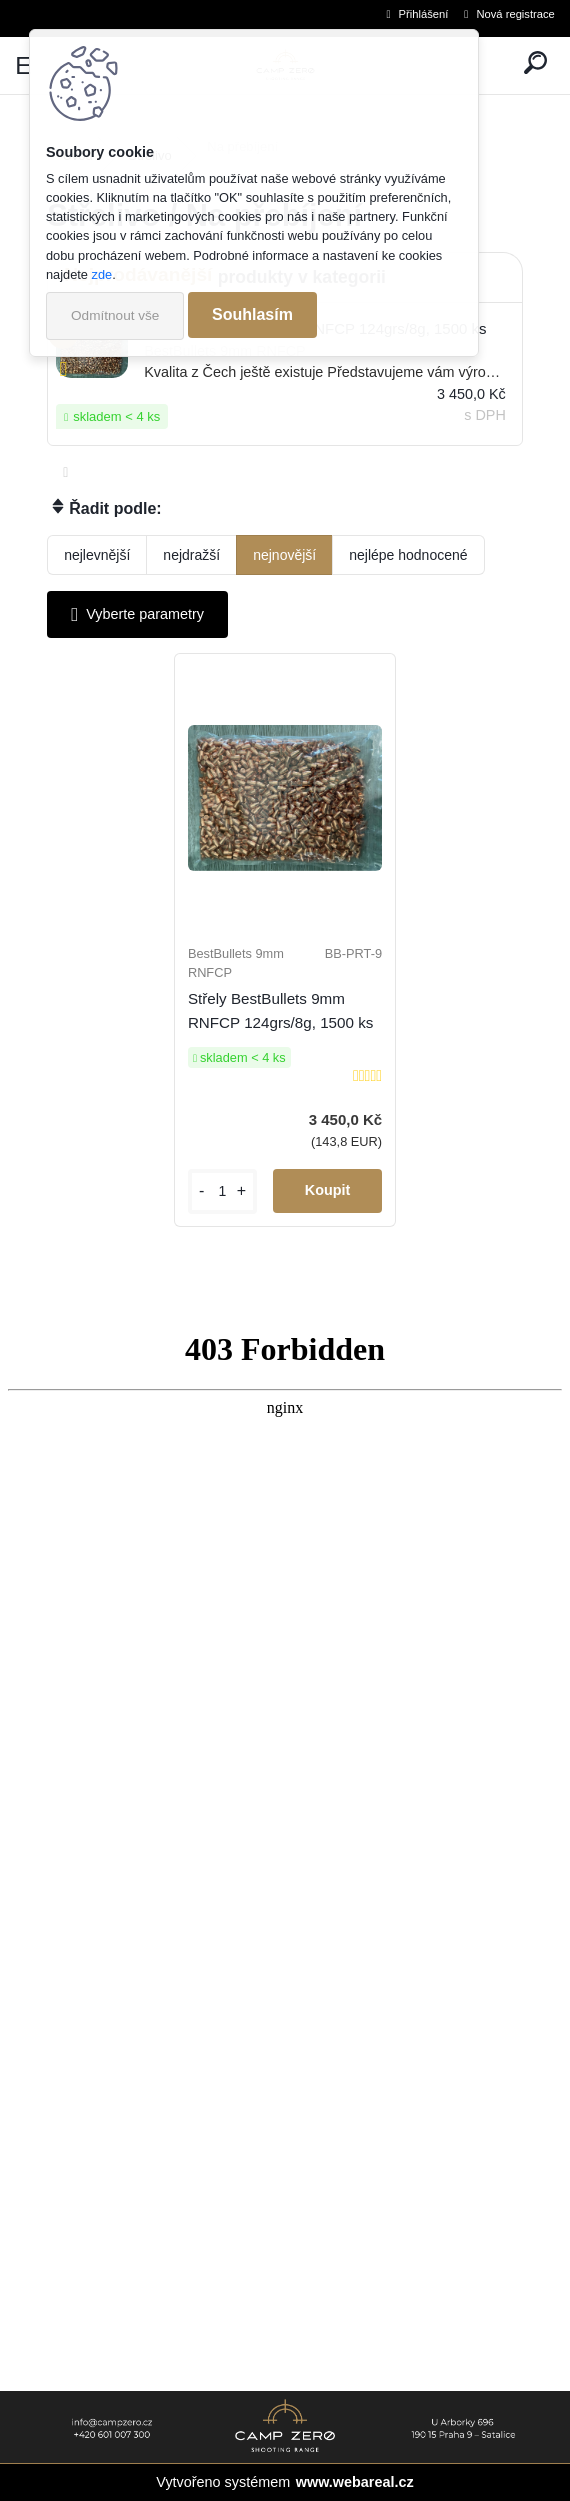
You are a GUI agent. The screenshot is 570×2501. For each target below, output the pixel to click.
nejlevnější (97, 555)
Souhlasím (252, 314)
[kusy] (222, 1191)
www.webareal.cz (355, 2482)
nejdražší (191, 555)
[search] (535, 65)
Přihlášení (424, 14)
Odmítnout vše (115, 315)
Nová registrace (515, 14)
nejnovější (284, 555)
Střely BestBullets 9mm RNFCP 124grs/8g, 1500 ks (280, 1010)
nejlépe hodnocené (408, 555)
